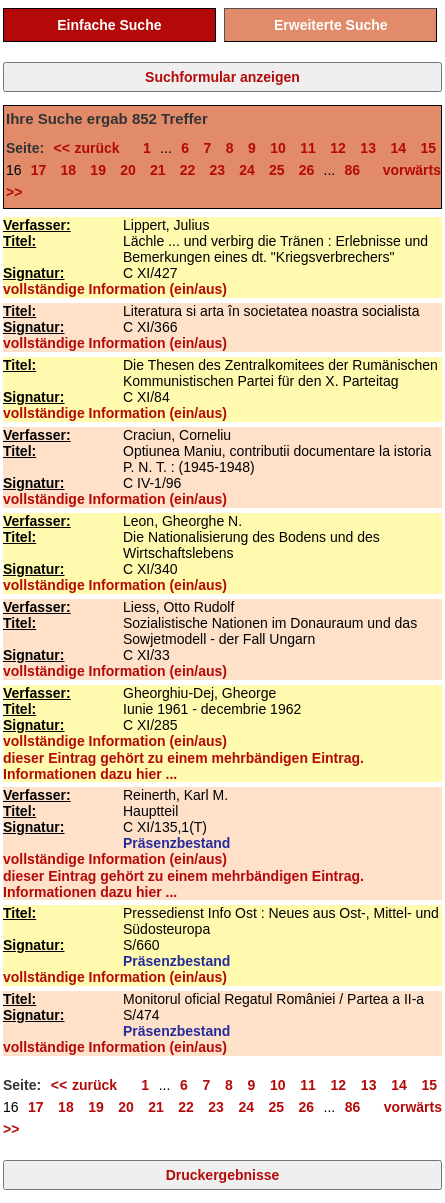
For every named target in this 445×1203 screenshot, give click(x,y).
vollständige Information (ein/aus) (115, 289)
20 (128, 170)
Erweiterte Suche (331, 25)
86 (352, 170)
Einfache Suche (109, 25)
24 (247, 170)
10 (278, 148)
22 (188, 170)
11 (308, 148)
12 (338, 148)
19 (98, 170)
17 (39, 170)
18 (69, 170)
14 (398, 148)
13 (368, 148)
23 (217, 170)
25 (277, 170)
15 (428, 148)
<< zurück (91, 148)
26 (307, 170)
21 (158, 170)
